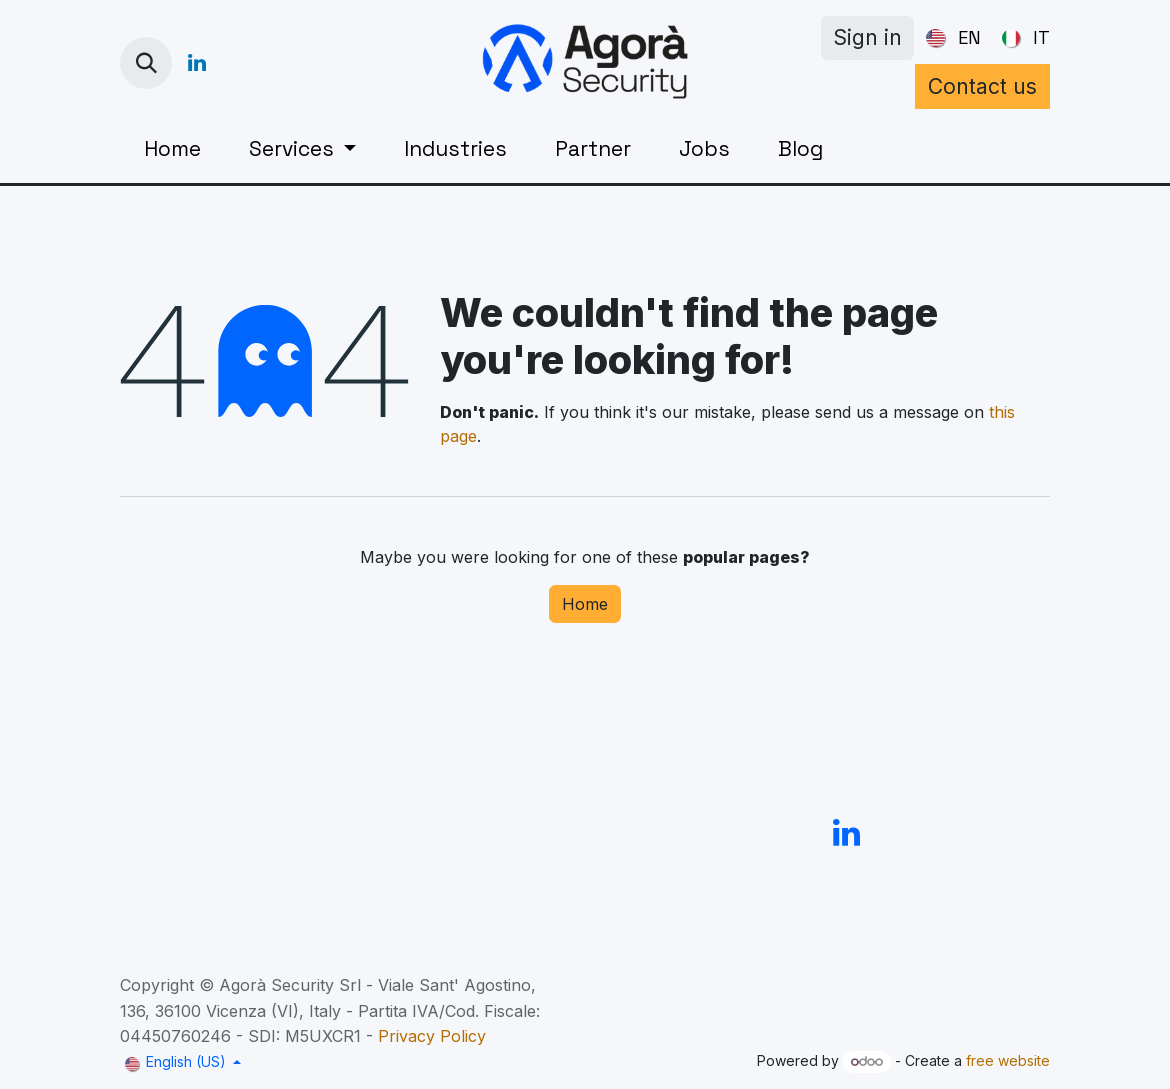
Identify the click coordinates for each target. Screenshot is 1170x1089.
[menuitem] (949, 38)
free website (1008, 1060)
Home (585, 604)
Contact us (982, 86)
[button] (146, 63)
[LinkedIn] (197, 63)
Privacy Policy (432, 1036)
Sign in (867, 37)
